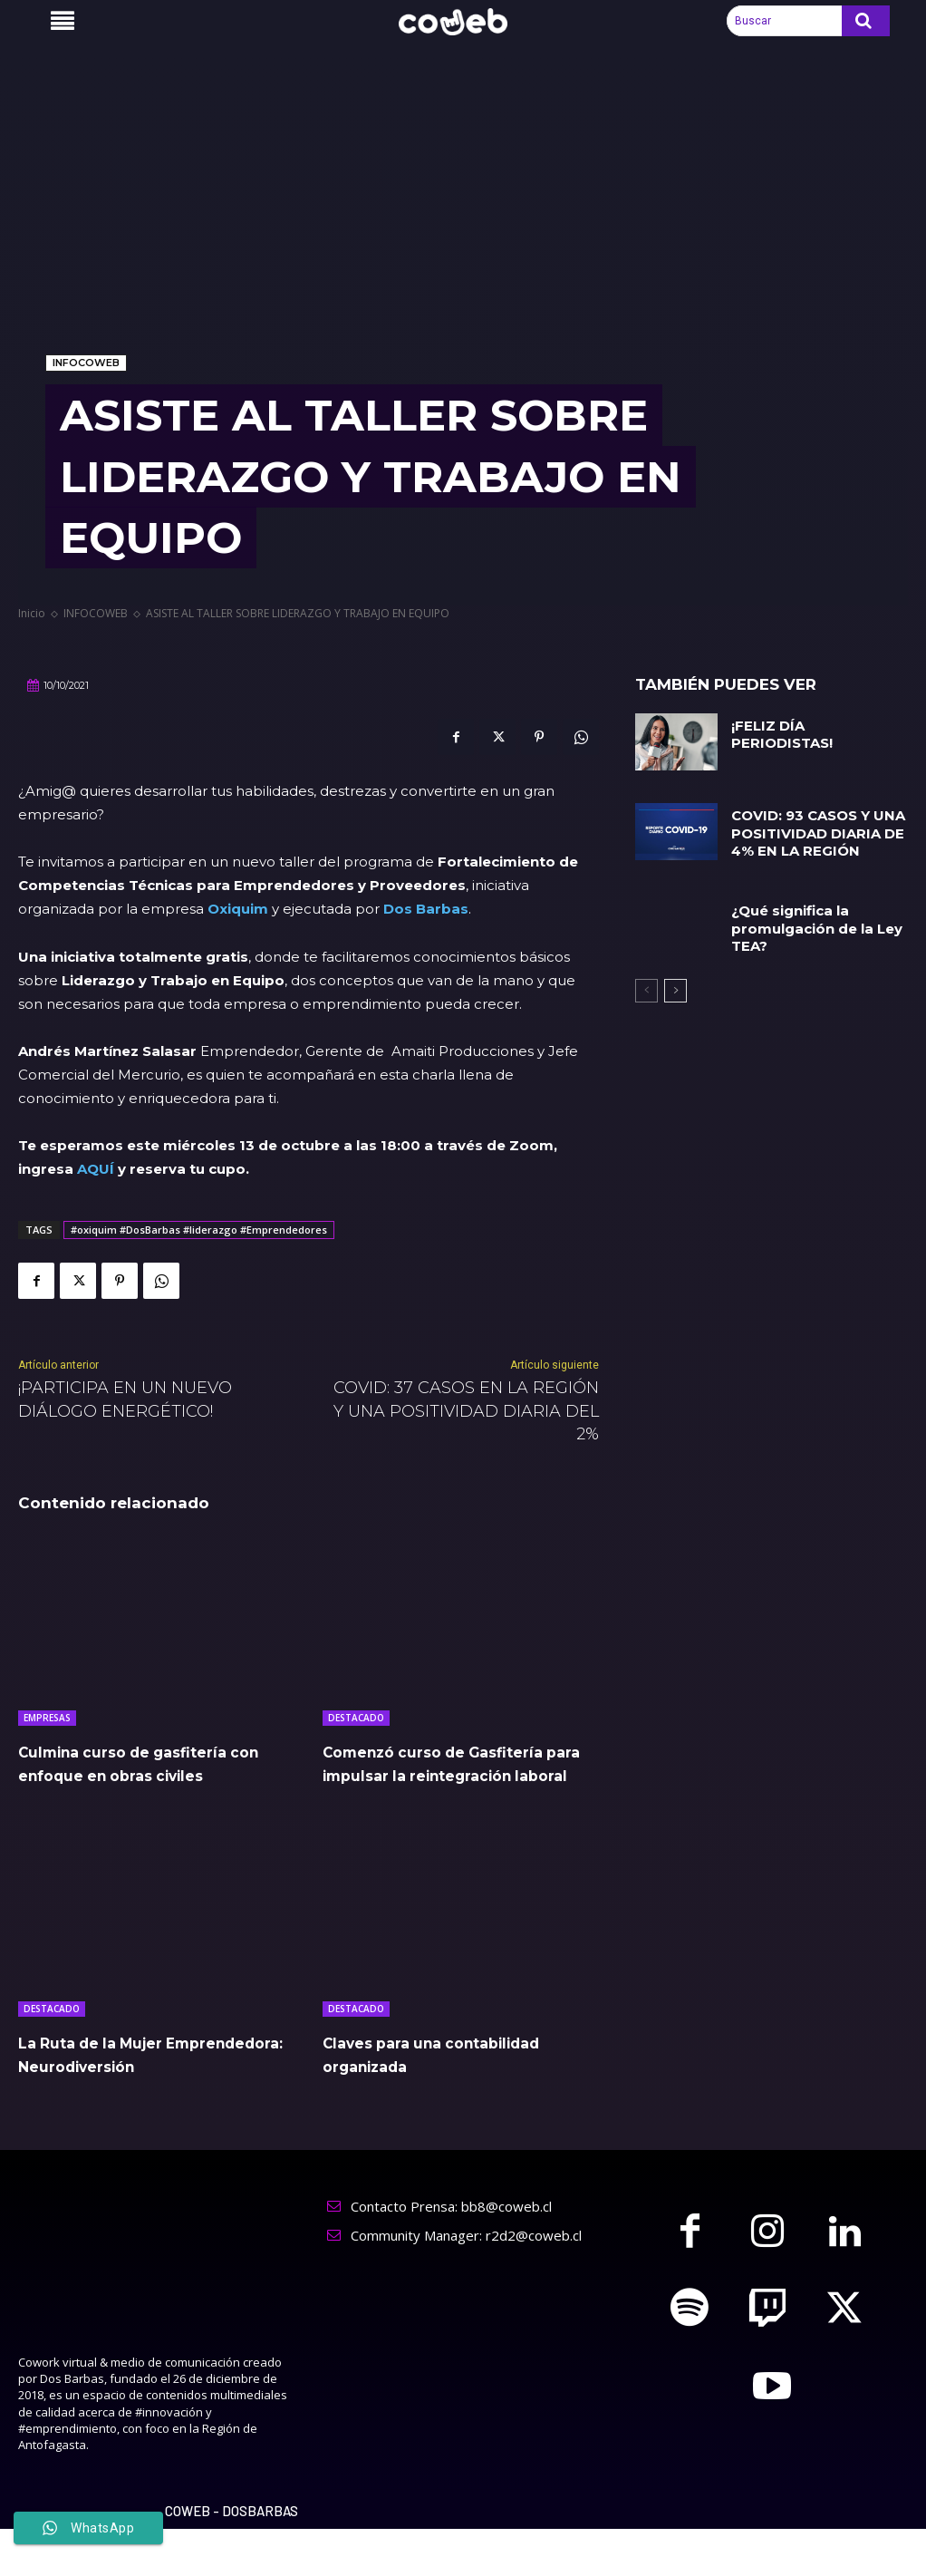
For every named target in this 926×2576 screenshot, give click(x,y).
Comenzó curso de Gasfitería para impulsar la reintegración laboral (449, 1774)
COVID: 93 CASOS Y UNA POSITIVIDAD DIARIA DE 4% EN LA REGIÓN (816, 832)
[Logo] (463, 22)
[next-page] (675, 984)
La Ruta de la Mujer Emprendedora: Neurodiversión (111, 2089)
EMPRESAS (47, 1717)
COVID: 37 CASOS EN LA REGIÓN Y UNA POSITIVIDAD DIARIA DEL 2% (466, 1410)
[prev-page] (646, 984)
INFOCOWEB (86, 363)
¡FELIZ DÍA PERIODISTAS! (816, 726)
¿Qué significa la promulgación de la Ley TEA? (811, 924)
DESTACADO (356, 1717)
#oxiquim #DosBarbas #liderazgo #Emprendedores (199, 1229)
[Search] (866, 20)
